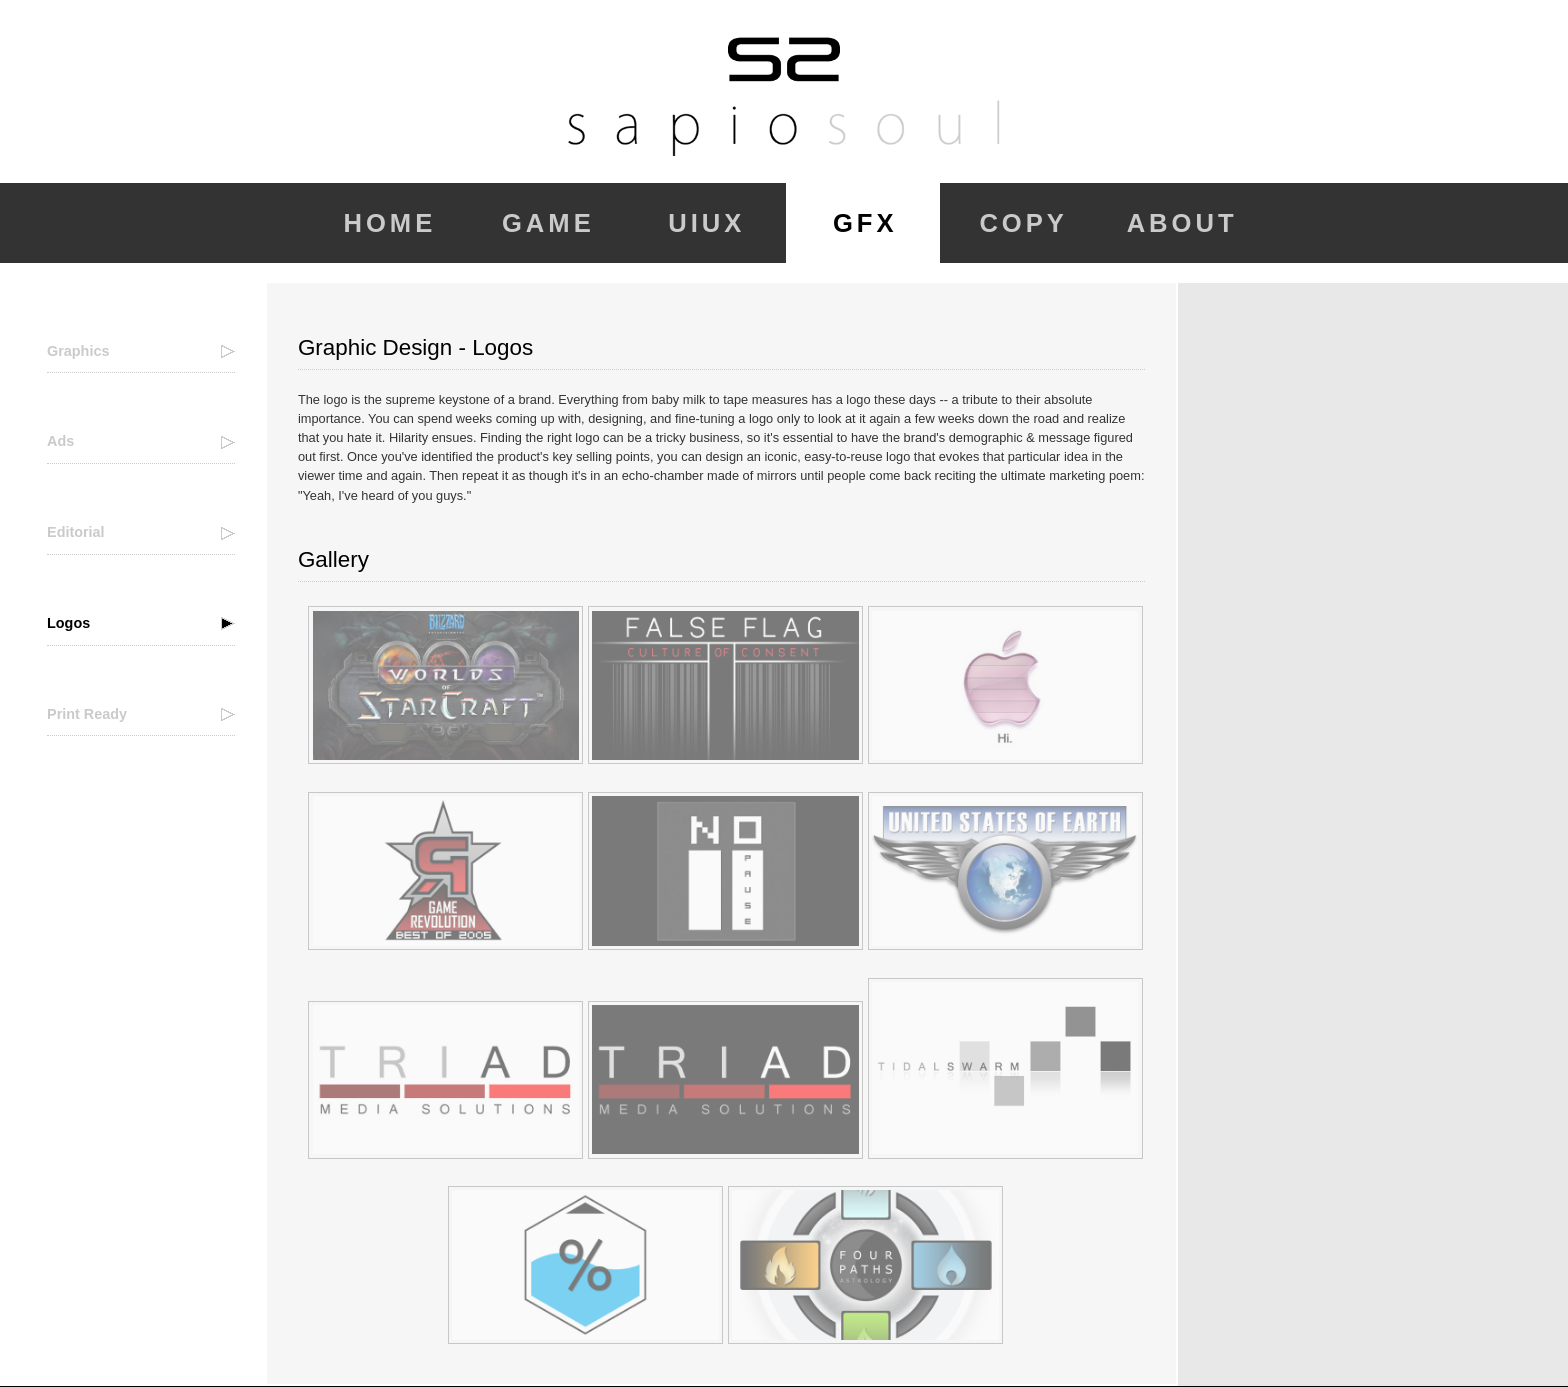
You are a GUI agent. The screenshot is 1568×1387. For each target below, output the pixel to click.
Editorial (76, 532)
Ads (60, 441)
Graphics (78, 351)
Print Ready (87, 714)
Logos (68, 623)
